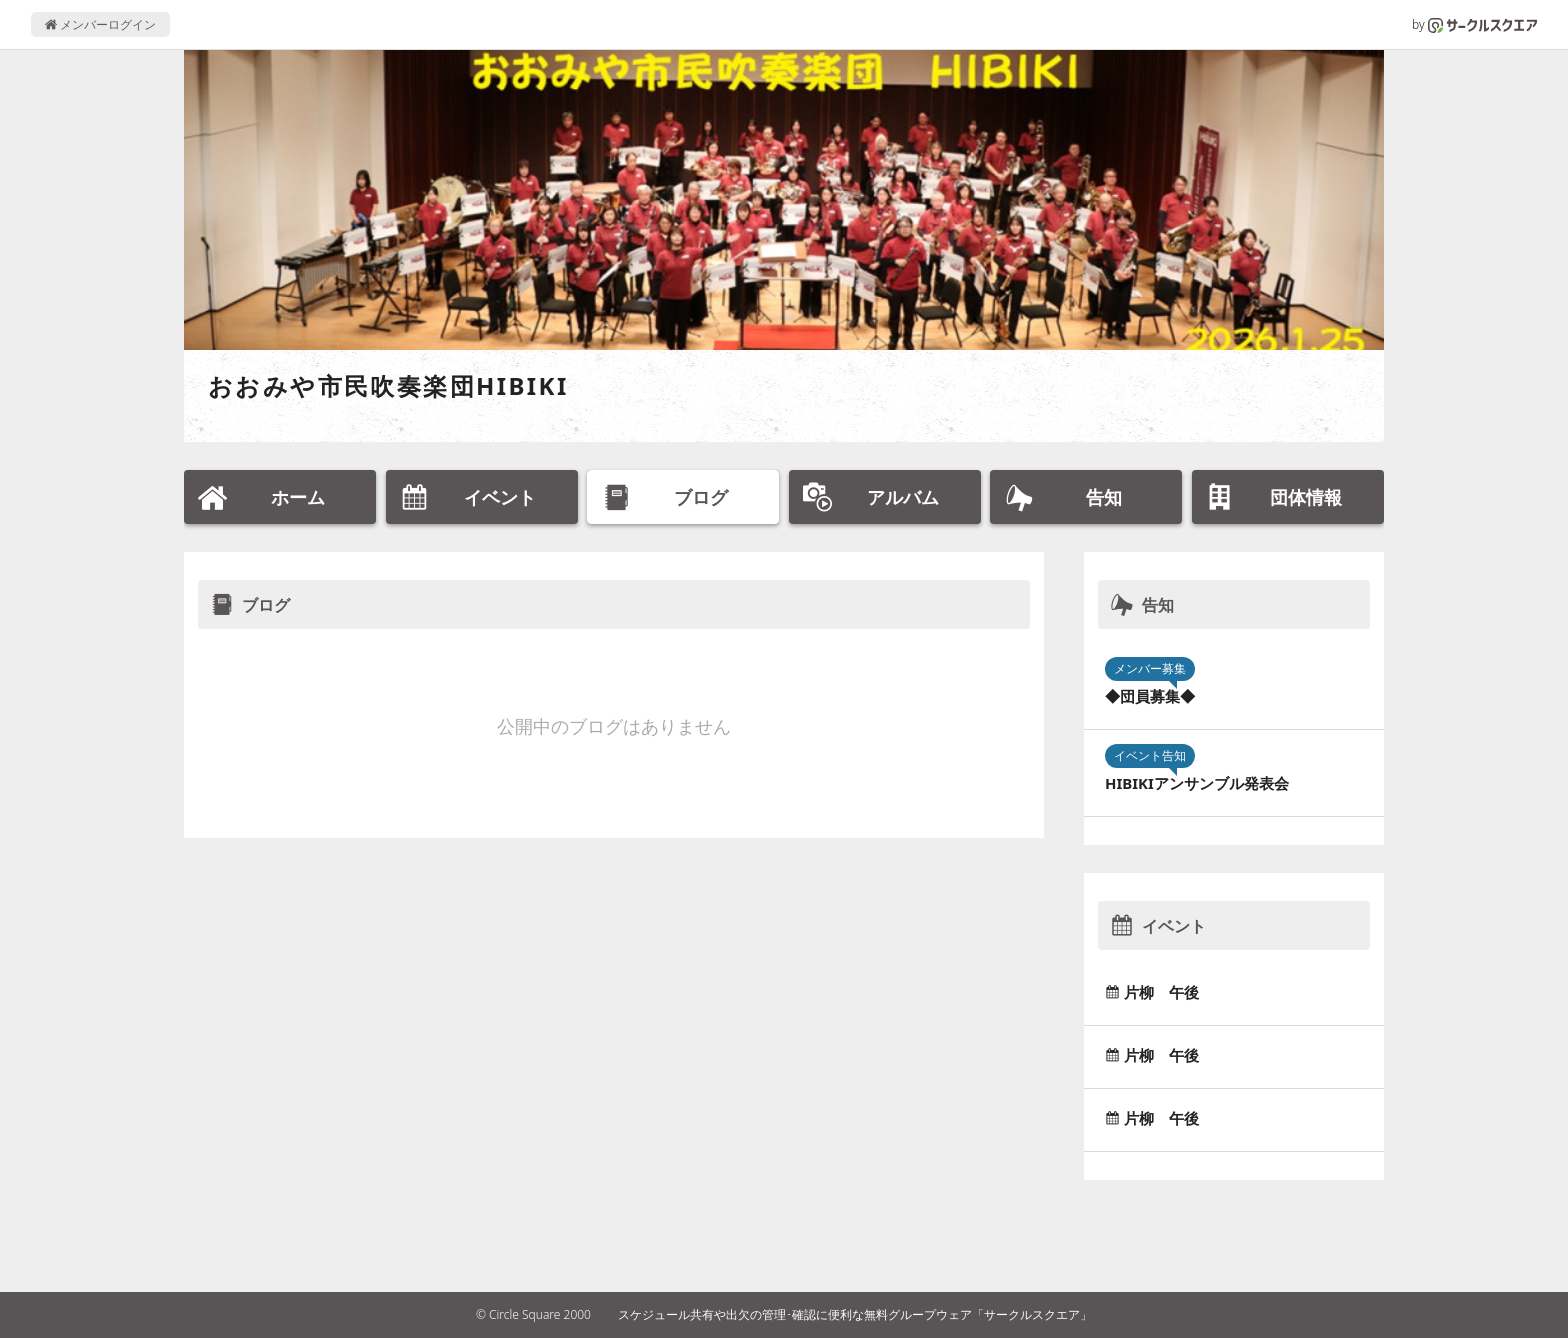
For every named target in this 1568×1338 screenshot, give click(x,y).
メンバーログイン (100, 24)
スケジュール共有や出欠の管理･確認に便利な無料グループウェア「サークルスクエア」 (855, 1314)
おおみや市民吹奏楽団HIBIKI (388, 385)
